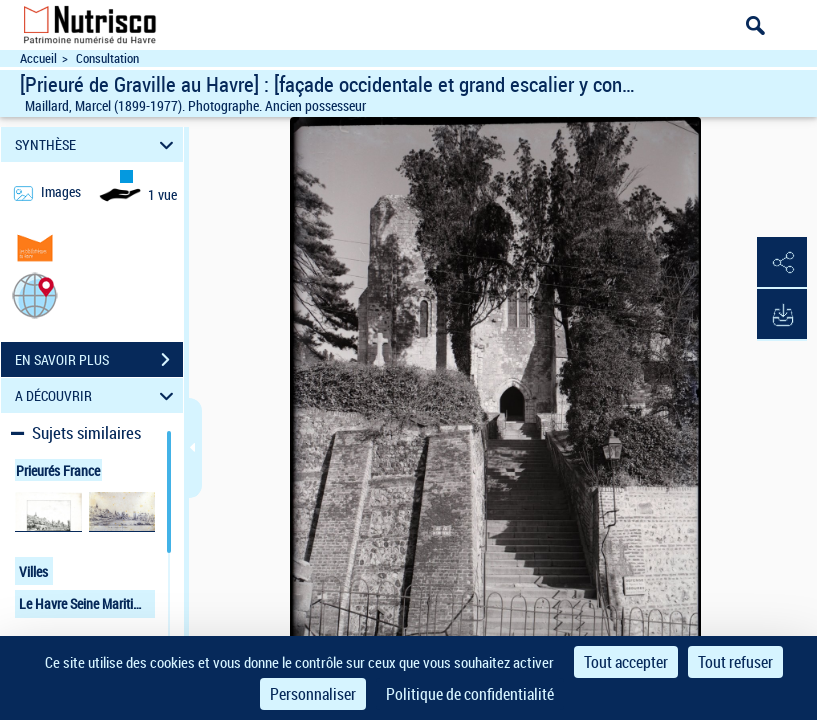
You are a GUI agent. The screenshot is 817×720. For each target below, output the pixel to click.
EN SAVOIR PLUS (99, 360)
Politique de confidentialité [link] (470, 694)
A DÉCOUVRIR (97, 395)
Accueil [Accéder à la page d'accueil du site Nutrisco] (38, 58)
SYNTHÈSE (97, 144)
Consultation (107, 58)
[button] (35, 294)
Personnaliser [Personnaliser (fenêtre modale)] (313, 694)
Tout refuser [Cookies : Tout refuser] (735, 662)
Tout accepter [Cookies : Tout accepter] (626, 662)
